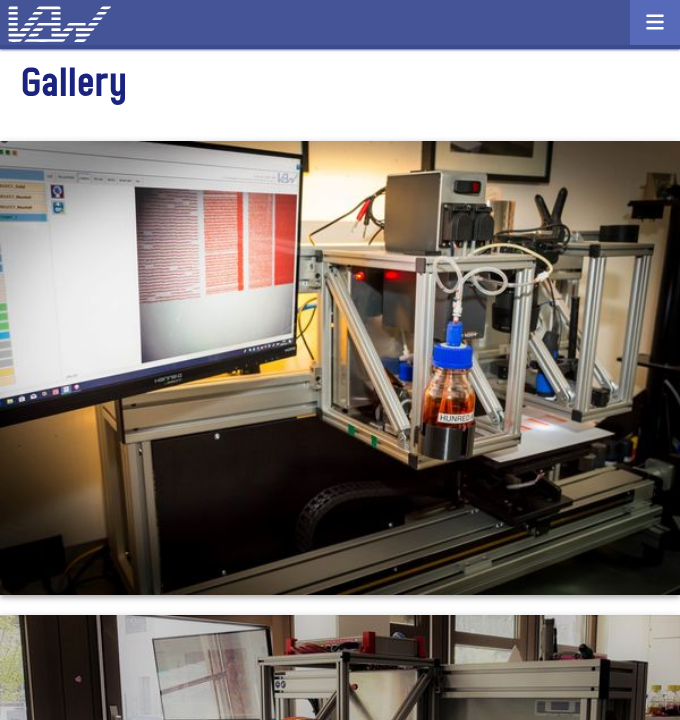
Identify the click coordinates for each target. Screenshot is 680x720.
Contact (340, 28)
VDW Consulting (85, 24)
